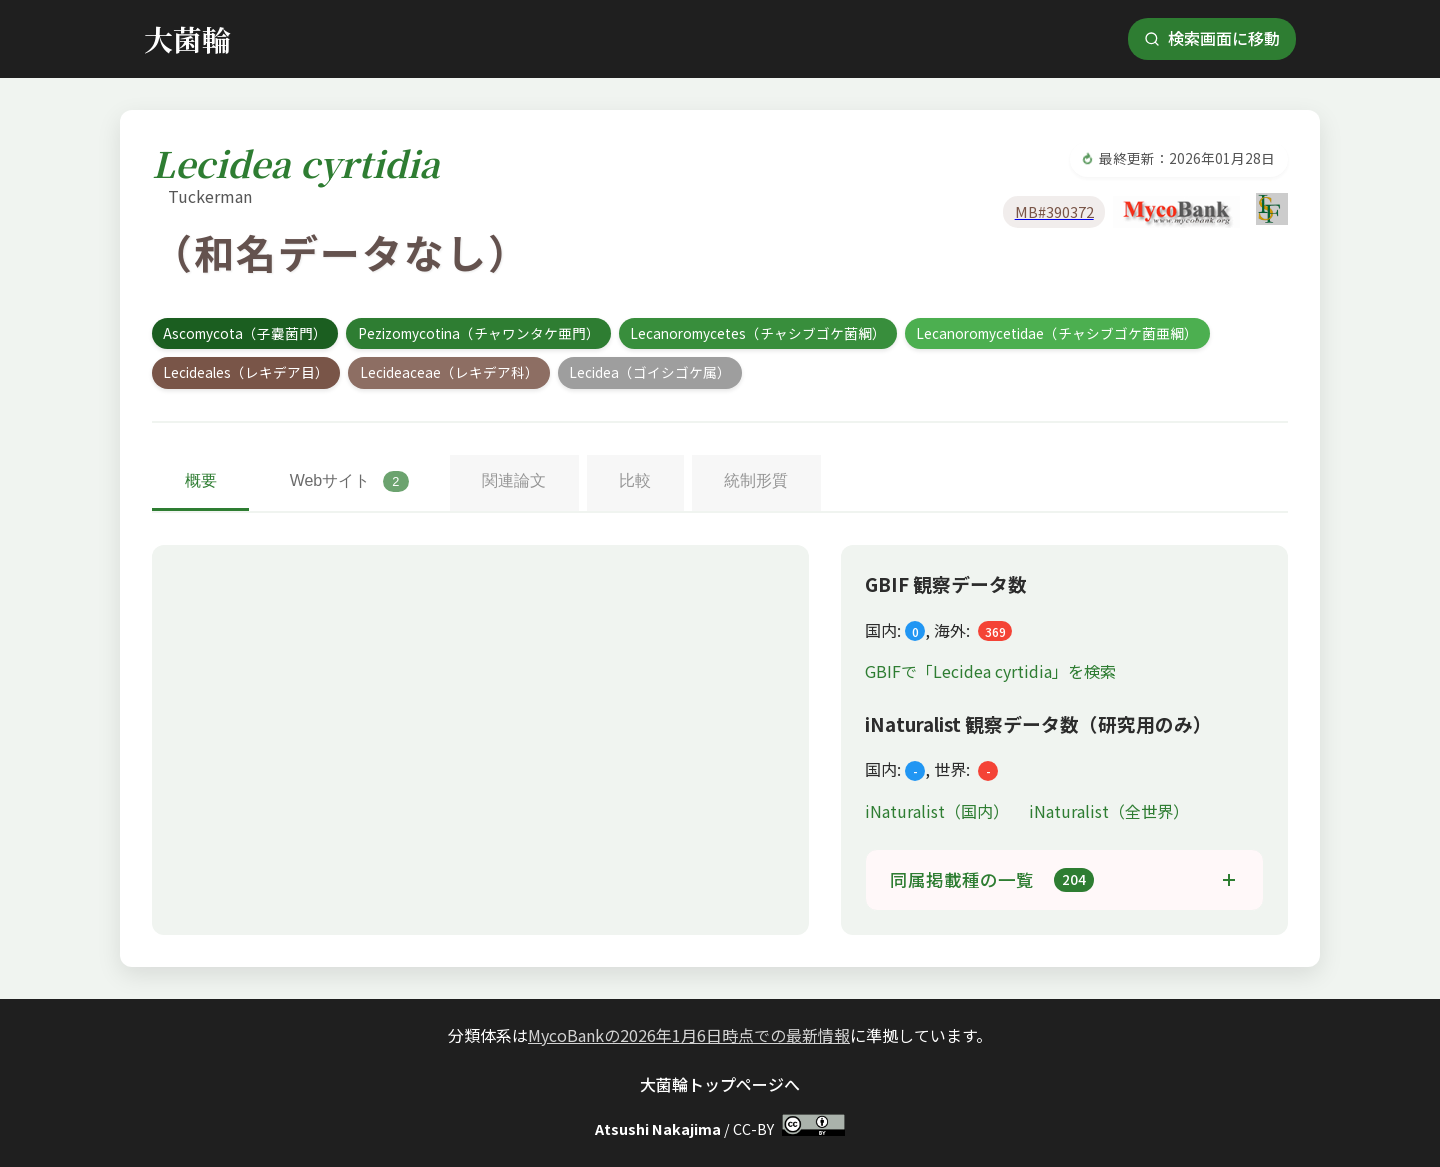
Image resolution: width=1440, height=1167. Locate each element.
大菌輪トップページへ (720, 1084)
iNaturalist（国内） (939, 811)
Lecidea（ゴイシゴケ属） (650, 372)
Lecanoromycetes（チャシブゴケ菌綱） (758, 333)
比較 (631, 480)
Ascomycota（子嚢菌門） (245, 333)
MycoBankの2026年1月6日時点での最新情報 (689, 1035)
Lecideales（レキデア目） (246, 372)
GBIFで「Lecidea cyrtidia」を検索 (990, 671)
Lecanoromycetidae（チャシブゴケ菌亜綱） (1057, 333)
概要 (200, 480)
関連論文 (511, 480)
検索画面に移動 (1212, 38)
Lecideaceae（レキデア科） (449, 372)
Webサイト (347, 481)
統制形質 (751, 480)
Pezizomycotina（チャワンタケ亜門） (479, 333)
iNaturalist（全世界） (1109, 811)
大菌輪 (187, 38)
